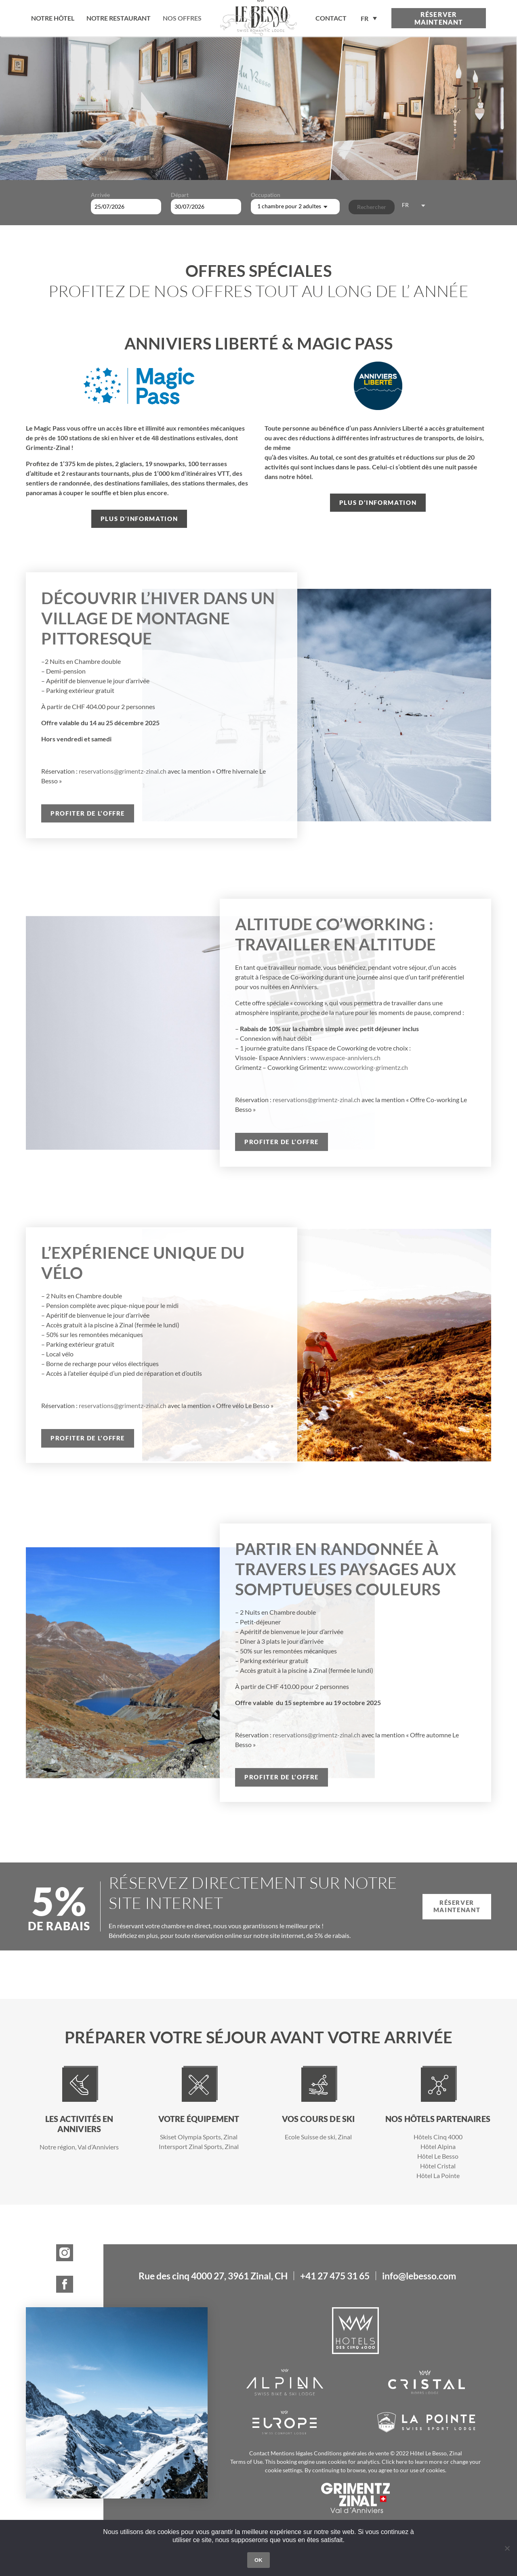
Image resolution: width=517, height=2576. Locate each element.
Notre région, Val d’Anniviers (79, 2147)
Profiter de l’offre (87, 813)
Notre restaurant (118, 18)
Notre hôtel (52, 18)
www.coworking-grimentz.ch (368, 1067)
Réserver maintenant (438, 18)
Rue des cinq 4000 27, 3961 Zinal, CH (213, 2276)
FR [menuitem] (364, 19)
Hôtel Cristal (438, 2166)
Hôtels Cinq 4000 (438, 2137)
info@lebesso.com (419, 2276)
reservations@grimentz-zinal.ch (122, 771)
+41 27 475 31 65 (335, 2276)
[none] (369, 18)
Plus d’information (139, 518)
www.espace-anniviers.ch (345, 1057)
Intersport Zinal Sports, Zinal (199, 2146)
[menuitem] (369, 18)
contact (331, 18)
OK (258, 2560)
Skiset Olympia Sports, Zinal (198, 2137)
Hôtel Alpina (438, 2146)
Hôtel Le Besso (437, 2156)
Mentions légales (292, 2453)
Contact (259, 2453)
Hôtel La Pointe (438, 2175)
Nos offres (182, 18)
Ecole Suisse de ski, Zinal (318, 2137)
